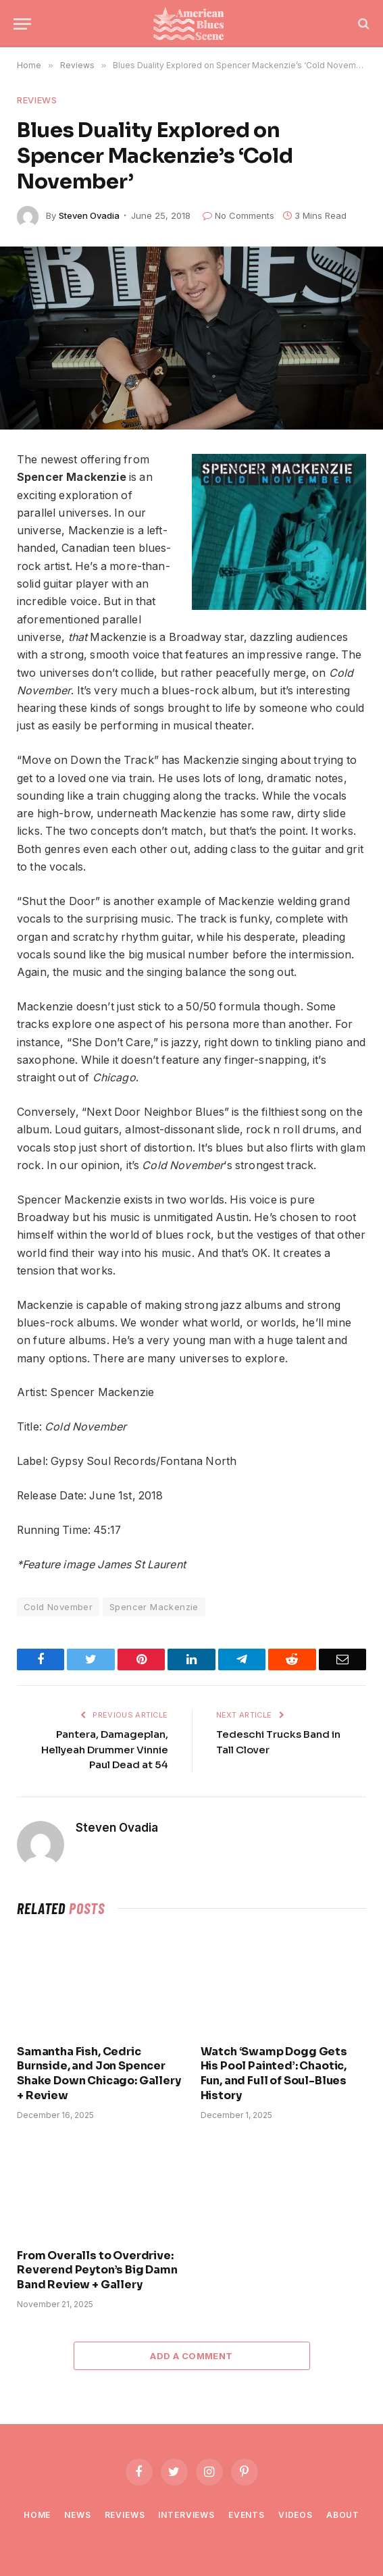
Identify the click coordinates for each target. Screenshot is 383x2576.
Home (37, 2515)
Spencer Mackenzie (154, 1606)
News (77, 2515)
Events (246, 2515)
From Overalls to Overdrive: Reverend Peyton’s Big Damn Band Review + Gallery (97, 2270)
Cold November (58, 1606)
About (342, 2515)
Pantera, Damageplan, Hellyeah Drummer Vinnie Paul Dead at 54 (104, 1749)
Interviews (186, 2515)
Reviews (37, 100)
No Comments (238, 215)
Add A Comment (191, 2355)
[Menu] (22, 24)
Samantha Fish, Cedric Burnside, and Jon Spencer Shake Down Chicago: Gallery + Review (99, 2073)
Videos (295, 2515)
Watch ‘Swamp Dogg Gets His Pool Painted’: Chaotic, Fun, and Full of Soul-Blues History (274, 2073)
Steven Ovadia (89, 215)
